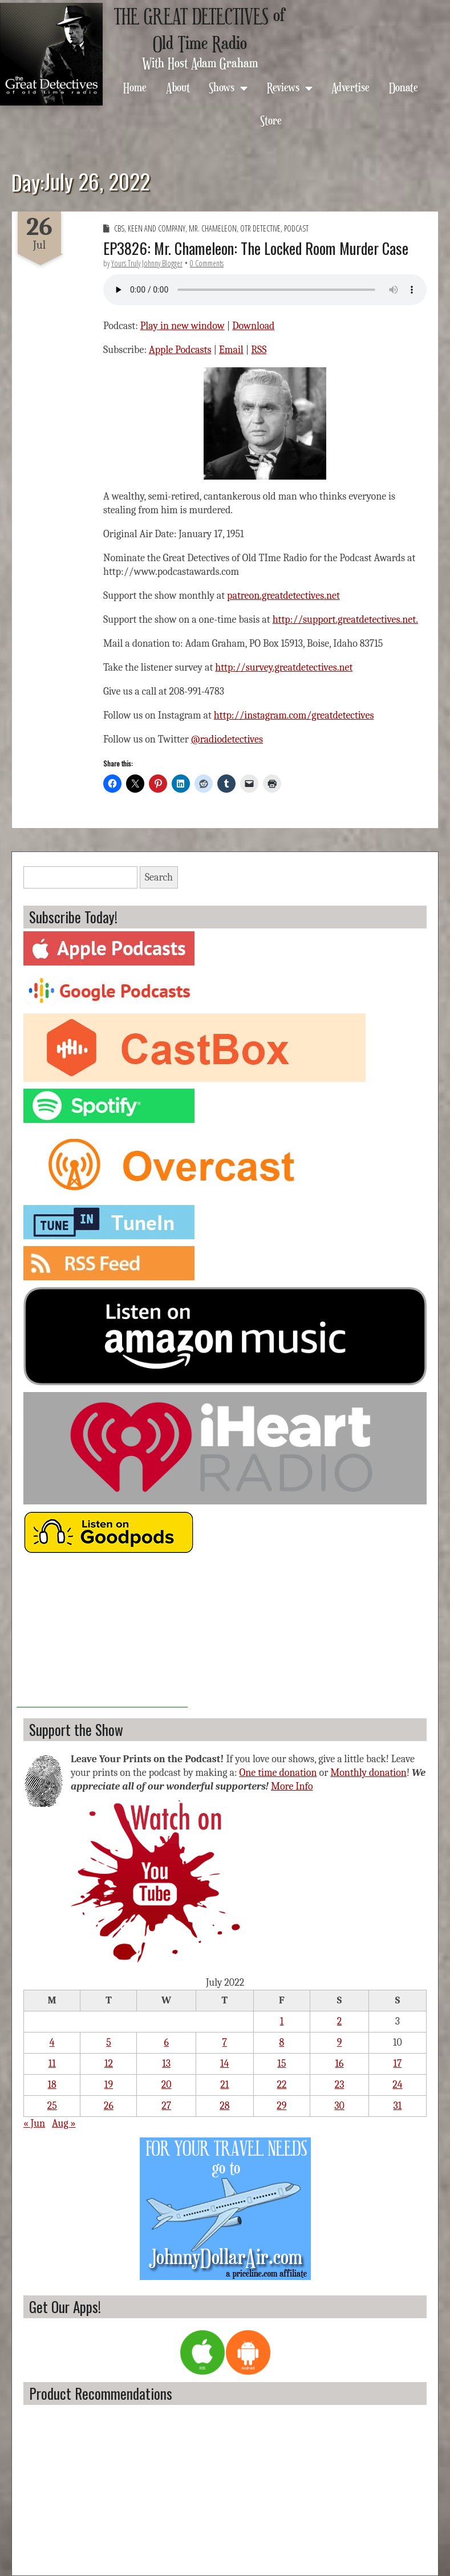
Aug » (63, 2123)
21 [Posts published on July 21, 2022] (224, 2085)
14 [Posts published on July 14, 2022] (224, 2064)
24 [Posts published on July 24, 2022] (397, 2085)
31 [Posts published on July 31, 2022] (397, 2106)
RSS (258, 350)
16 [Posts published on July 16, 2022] (339, 2064)
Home (135, 87)
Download (253, 326)
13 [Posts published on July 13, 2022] (166, 2064)
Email (231, 350)
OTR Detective (260, 228)
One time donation (278, 1773)
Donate (403, 87)
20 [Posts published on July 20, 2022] (166, 2085)
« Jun (34, 2123)
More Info (292, 1786)
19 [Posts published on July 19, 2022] (108, 2085)
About (178, 87)
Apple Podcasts (180, 350)
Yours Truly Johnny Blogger (147, 263)
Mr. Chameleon (213, 228)
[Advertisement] (102, 1636)
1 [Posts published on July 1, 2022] (282, 2021)
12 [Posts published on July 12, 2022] (108, 2064)
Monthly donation (368, 1773)
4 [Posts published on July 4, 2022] (52, 2042)
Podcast (296, 228)
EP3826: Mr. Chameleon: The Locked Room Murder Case (255, 248)
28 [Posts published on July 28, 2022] (224, 2106)
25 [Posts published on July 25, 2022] (52, 2106)
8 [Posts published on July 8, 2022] (282, 2042)
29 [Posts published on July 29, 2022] (281, 2106)
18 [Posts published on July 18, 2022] (52, 2085)
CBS (119, 228)
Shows (221, 87)
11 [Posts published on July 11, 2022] (52, 2064)
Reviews (283, 87)
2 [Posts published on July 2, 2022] (339, 2021)
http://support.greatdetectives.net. (345, 620)
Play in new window (182, 326)
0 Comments (207, 263)
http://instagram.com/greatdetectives (294, 715)
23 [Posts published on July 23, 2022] (339, 2085)
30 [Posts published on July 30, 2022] (339, 2106)
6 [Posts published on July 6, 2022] (166, 2042)
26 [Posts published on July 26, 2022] (108, 2106)
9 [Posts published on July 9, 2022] (339, 2042)
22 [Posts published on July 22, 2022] (281, 2085)
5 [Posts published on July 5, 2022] (108, 2042)
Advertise (350, 87)
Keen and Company (156, 228)
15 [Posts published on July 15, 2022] (281, 2064)
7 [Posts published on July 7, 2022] (224, 2042)
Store (271, 120)
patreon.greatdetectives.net (283, 596)
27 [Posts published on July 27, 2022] (166, 2106)
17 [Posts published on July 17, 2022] (397, 2064)
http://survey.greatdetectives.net (283, 668)
